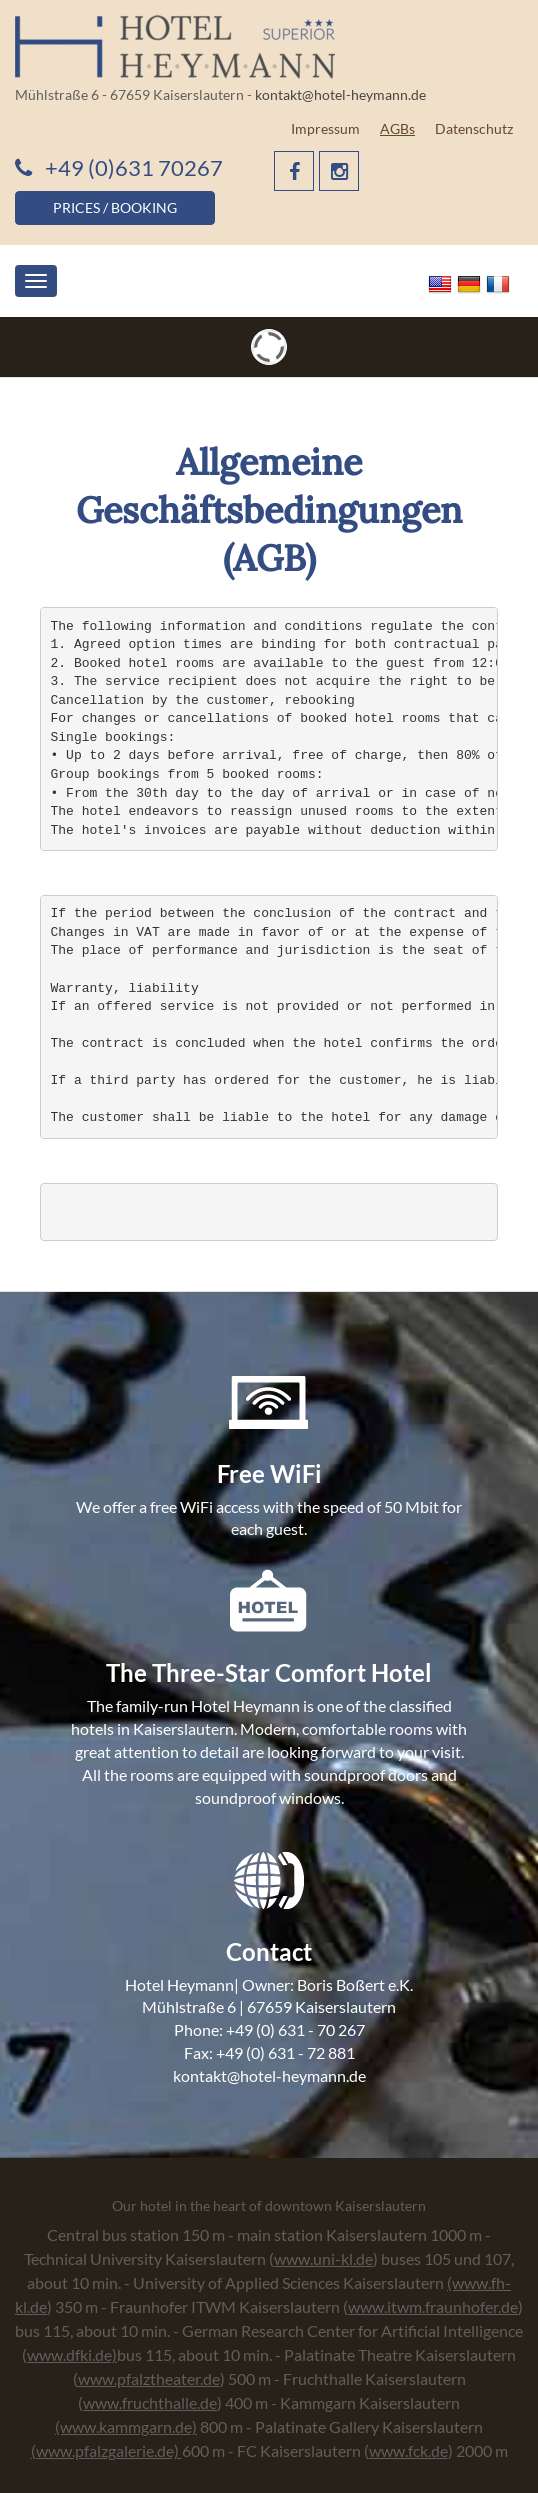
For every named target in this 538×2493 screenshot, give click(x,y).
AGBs (397, 128)
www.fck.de (408, 2450)
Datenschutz (474, 128)
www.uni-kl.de (323, 2258)
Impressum (325, 128)
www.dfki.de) (72, 2354)
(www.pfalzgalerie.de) (106, 2450)
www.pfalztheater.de (149, 2378)
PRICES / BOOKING (115, 207)
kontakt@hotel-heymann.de (340, 94)
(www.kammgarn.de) (126, 2426)
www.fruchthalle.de (150, 2402)
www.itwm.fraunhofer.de (433, 2306)
